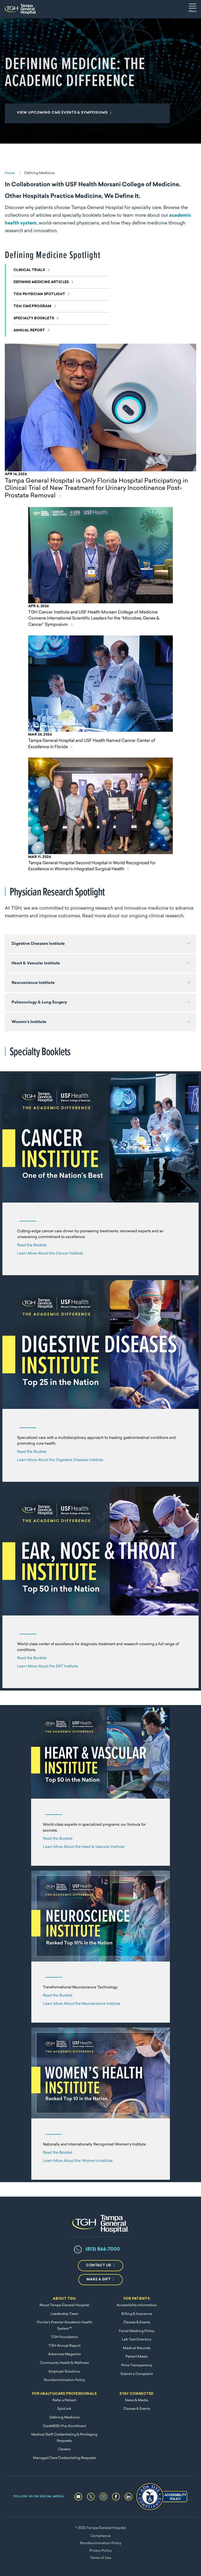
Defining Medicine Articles (43, 282)
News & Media (136, 2400)
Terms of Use (100, 2558)
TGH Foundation (64, 2337)
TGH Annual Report (64, 2346)
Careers (64, 2449)
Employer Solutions (64, 2372)
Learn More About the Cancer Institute (50, 1253)
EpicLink (64, 2409)
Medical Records (136, 2348)
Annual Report (31, 330)
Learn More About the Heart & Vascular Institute (83, 1847)
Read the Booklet (32, 1245)
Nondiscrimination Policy (64, 2380)
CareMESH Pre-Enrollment (64, 2426)
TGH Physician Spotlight (41, 294)
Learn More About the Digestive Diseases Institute (60, 1460)
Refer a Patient (64, 2400)
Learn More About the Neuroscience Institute (81, 2004)
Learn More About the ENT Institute (47, 1666)
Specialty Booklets (36, 318)
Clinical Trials (31, 270)
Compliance (101, 2536)
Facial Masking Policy (136, 2331)
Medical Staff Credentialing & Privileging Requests (64, 2438)
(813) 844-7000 (103, 2249)
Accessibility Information (136, 2305)
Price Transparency (136, 2365)
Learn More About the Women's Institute (78, 2161)
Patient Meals (137, 2357)
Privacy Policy (100, 2551)
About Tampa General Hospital (64, 2305)
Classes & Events (136, 2322)
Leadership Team (64, 2314)
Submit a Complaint (137, 2374)
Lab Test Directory (136, 2339)
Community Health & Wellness (64, 2363)
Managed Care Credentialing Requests (64, 2458)
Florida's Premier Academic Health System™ (64, 2326)
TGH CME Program (34, 306)
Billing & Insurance (136, 2314)
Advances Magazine (64, 2354)
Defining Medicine (64, 2417)
